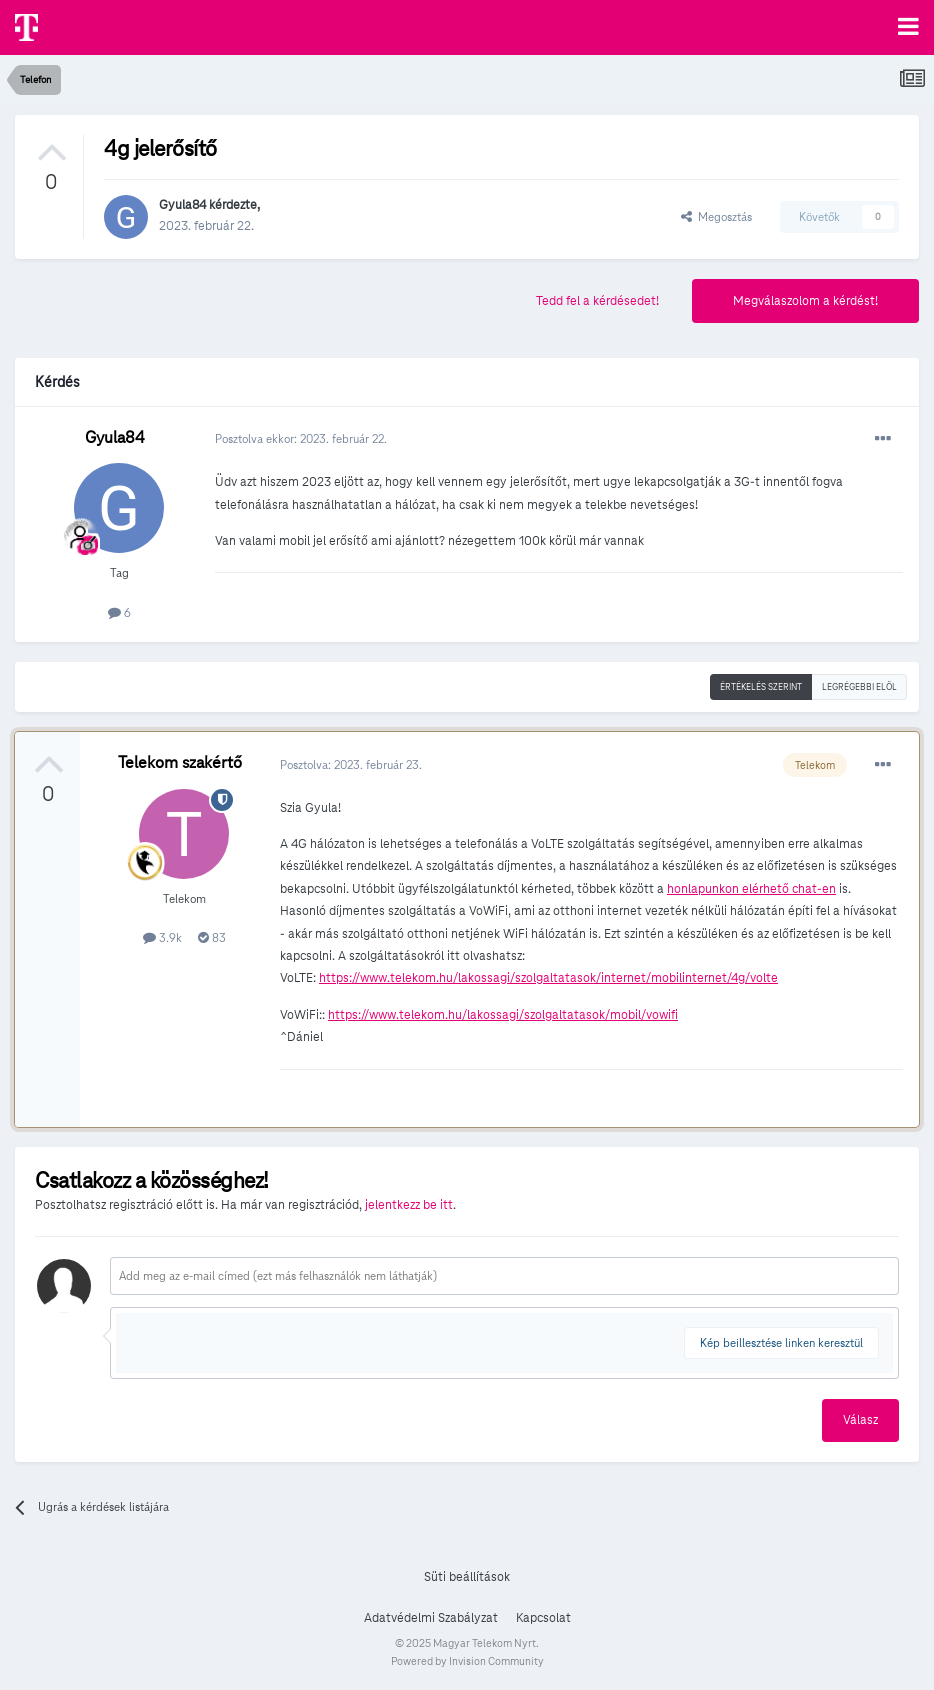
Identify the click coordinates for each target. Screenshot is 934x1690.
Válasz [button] (860, 1420)
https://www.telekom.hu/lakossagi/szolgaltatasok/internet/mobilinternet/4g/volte (548, 978)
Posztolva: (351, 764)
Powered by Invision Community (467, 1661)
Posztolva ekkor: (301, 438)
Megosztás (716, 216)
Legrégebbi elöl (859, 687)
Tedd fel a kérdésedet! (597, 301)
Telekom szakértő (180, 762)
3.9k (162, 937)
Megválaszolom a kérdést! (805, 301)
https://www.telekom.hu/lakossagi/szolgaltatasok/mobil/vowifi (503, 1015)
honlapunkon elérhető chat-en (751, 889)
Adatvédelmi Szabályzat (431, 1618)
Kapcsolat (543, 1618)
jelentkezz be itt (409, 1205)
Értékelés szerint (761, 687)
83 (212, 937)
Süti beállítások (467, 1577)
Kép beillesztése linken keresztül (781, 1342)
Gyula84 (182, 205)
